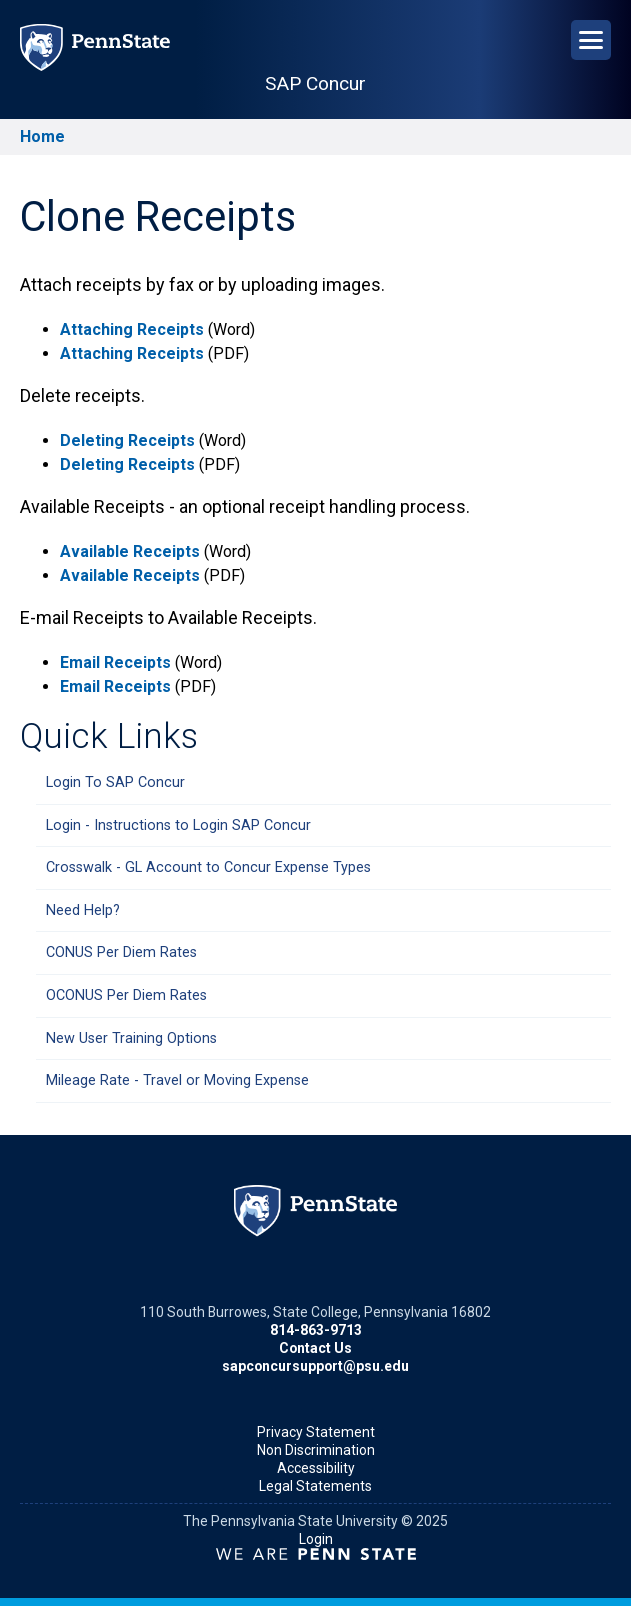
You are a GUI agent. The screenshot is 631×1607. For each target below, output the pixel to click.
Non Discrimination (316, 1450)
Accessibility (316, 1468)
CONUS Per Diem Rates (121, 952)
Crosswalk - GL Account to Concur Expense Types (208, 867)
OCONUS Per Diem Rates (126, 995)
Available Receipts (132, 551)
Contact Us (315, 1348)
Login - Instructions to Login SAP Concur (178, 825)
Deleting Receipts (127, 440)
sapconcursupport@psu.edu (315, 1366)
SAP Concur (315, 83)
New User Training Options (131, 1038)
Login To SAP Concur (115, 782)
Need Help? (83, 910)
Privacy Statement (316, 1432)
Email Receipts (115, 662)
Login (316, 1539)
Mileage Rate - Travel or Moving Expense (177, 1080)
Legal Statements (315, 1486)
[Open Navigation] (591, 40)
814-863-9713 (316, 1330)
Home (42, 136)
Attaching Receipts (132, 329)
